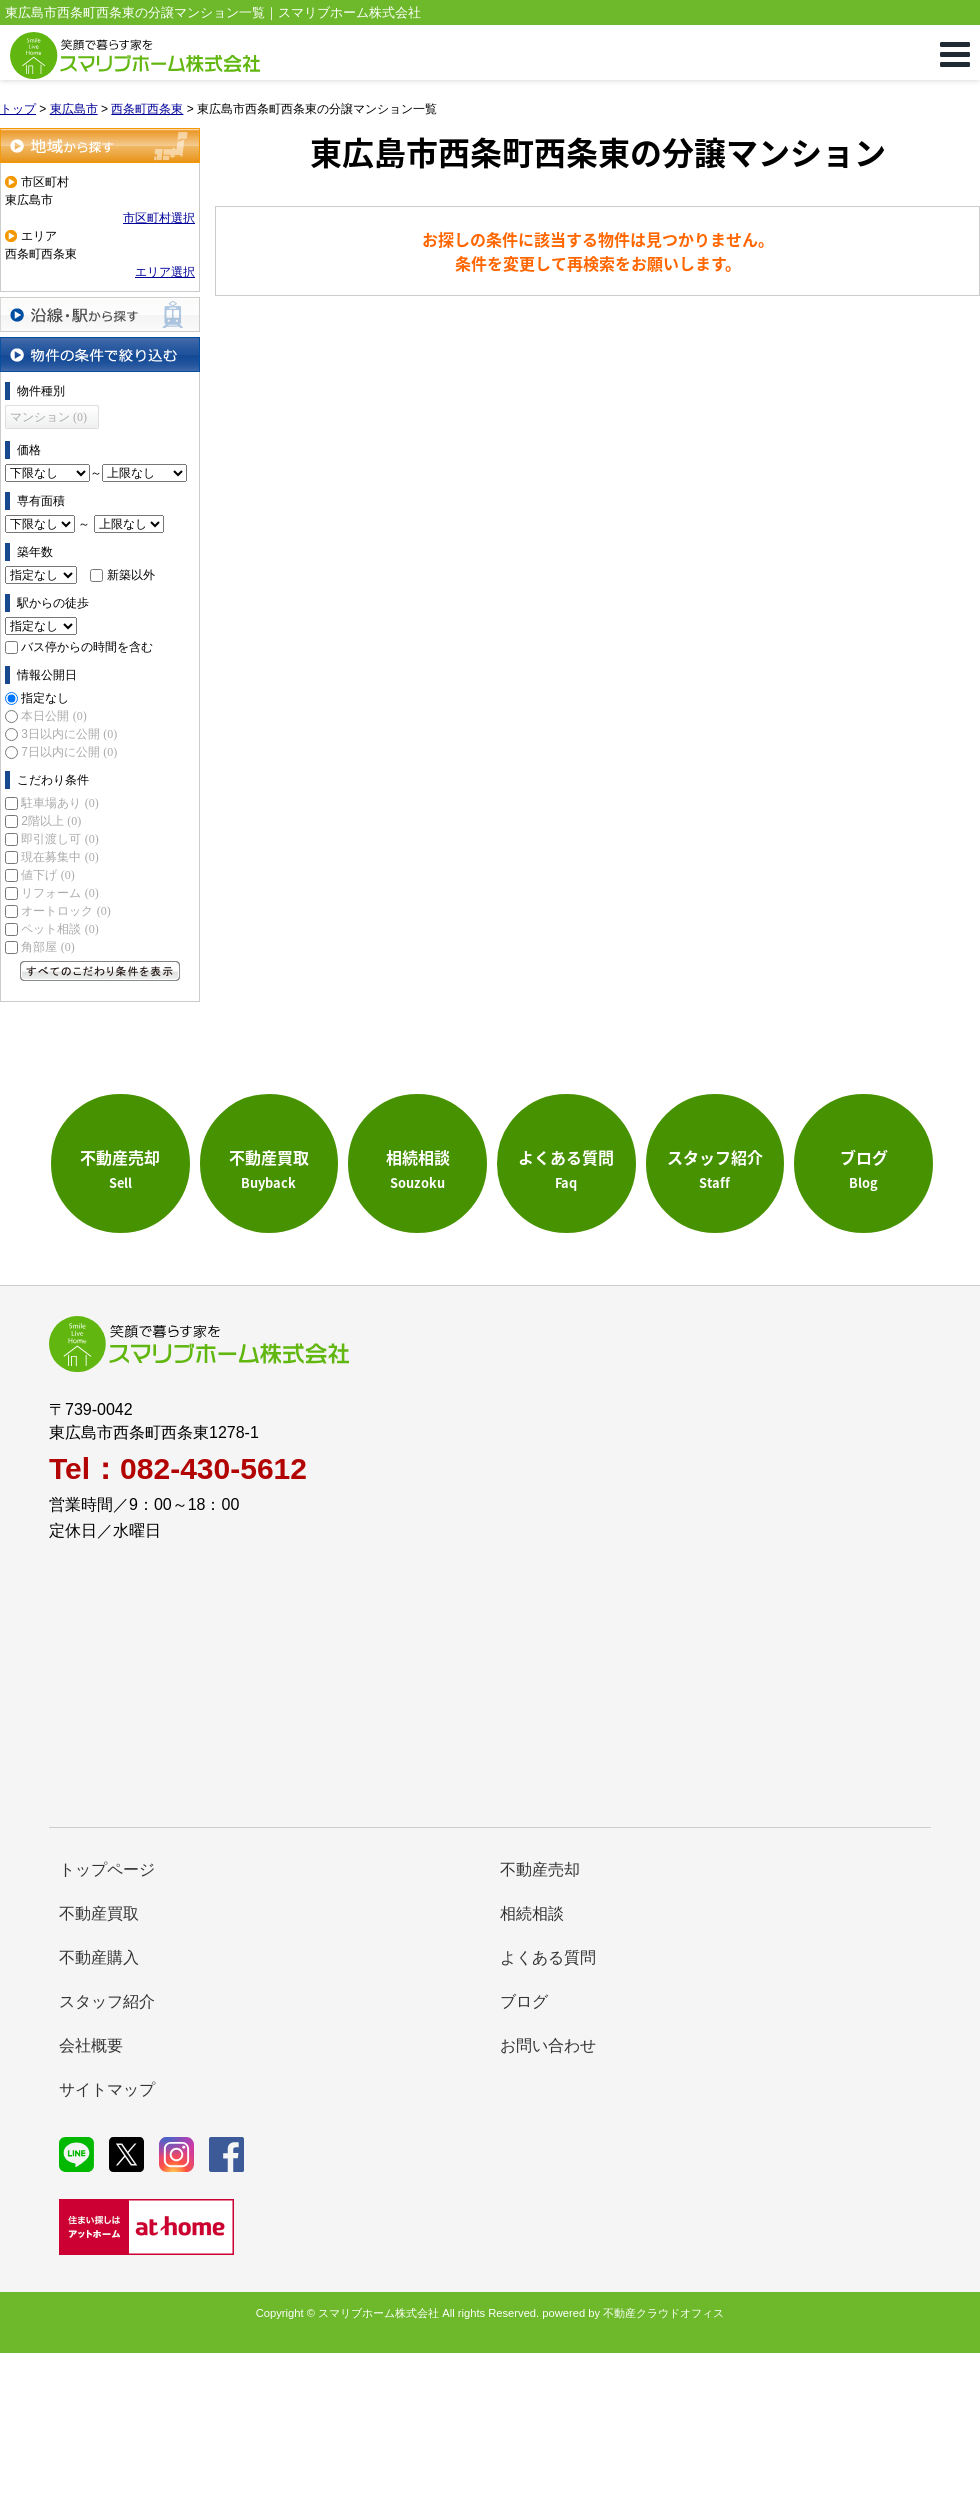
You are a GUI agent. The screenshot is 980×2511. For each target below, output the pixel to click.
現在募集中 (59, 857)
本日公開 (53, 716)
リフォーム (59, 893)
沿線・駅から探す (100, 314)
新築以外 (131, 575)
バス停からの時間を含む (87, 647)
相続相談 (532, 1913)
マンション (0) (48, 417)
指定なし (45, 698)
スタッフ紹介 (107, 2001)
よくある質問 (548, 1957)
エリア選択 (165, 272)
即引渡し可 (59, 839)
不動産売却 (540, 1869)
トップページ (107, 1869)
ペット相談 (59, 929)
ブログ (524, 2001)
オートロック (65, 911)
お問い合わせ (548, 2045)
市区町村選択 (159, 218)
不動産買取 (99, 1913)
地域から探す (100, 145)
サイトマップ (107, 2089)
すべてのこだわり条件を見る (100, 971)
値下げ (47, 875)
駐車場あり (59, 803)
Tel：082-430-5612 (178, 1469)
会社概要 (91, 2045)
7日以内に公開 (69, 752)
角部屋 (47, 947)
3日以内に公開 (69, 734)
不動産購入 (99, 1957)
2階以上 (51, 821)
